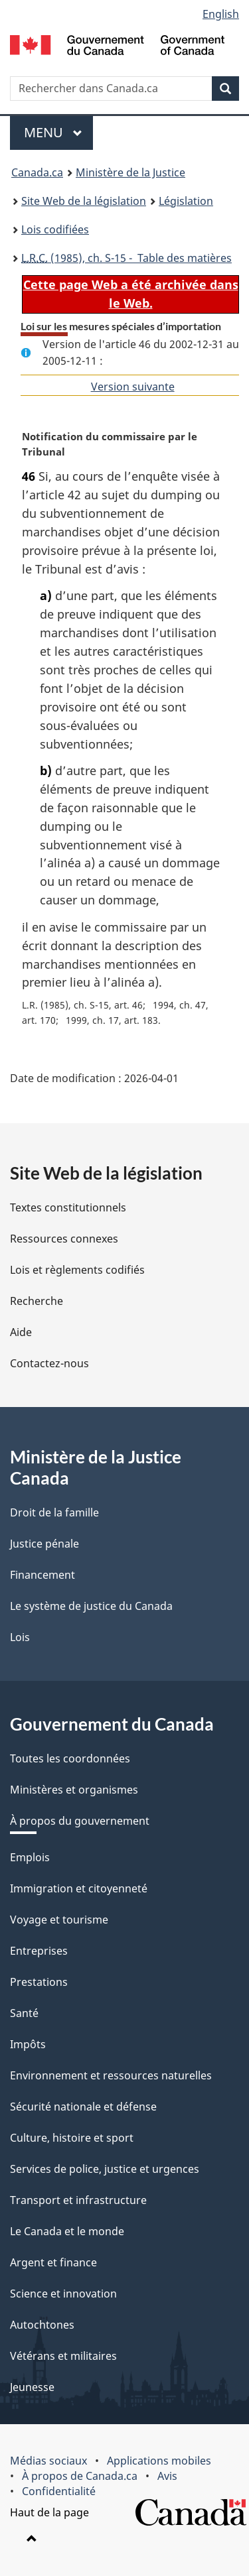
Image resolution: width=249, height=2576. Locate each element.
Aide (21, 1332)
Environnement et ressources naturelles (111, 2075)
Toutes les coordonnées (70, 1758)
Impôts (28, 2044)
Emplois (30, 1857)
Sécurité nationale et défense (83, 2106)
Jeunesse (32, 2387)
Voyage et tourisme (59, 1919)
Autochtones (42, 2324)
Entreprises (39, 1950)
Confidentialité (59, 2491)
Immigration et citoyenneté (78, 1888)
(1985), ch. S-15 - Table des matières (126, 258)
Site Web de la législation (83, 201)
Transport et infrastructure (78, 2200)
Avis (167, 2476)
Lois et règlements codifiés (77, 1269)
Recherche (36, 1301)
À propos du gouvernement (79, 1820)
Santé (24, 2013)
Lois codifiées (55, 229)
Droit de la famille (54, 1512)
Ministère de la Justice (130, 172)
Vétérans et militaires (63, 2356)
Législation (186, 201)
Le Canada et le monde (67, 2231)
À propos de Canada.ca (79, 2476)
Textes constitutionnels (68, 1207)
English (221, 14)
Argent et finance (53, 2262)
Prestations (39, 1982)
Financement (42, 1574)
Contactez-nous (49, 1363)
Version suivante (133, 386)
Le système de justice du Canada (91, 1606)
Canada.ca (37, 172)
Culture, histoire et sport (71, 2137)
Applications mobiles (159, 2460)
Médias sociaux (48, 2460)
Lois (20, 1637)
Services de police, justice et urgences (104, 2169)
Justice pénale (44, 1543)
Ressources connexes (64, 1238)
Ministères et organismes (74, 1789)
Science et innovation (63, 2293)
